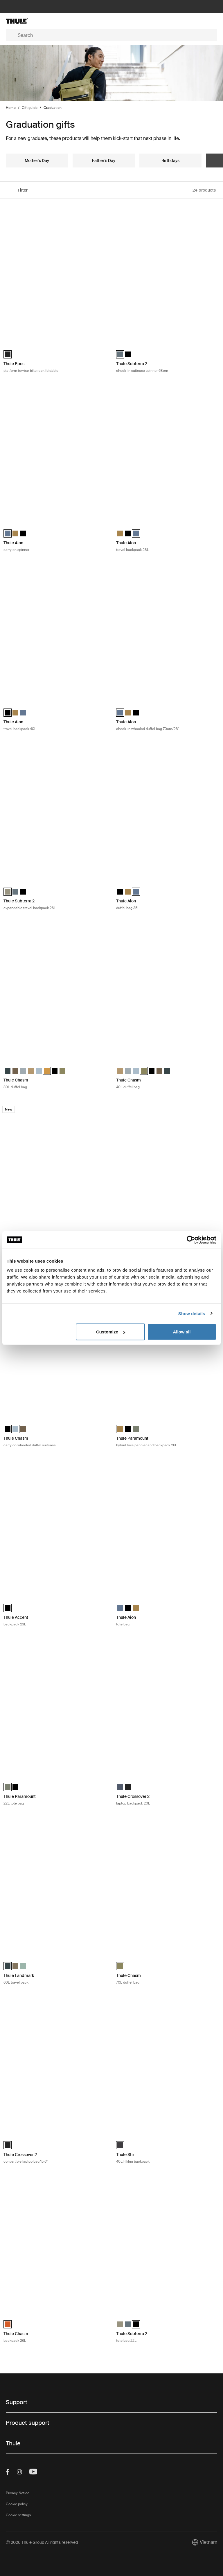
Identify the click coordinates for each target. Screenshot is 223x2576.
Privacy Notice (17, 2493)
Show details (191, 1313)
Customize (110, 1331)
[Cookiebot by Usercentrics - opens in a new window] (191, 1239)
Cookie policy (17, 2504)
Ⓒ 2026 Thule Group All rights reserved (42, 2542)
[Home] (41, 21)
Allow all (181, 1331)
